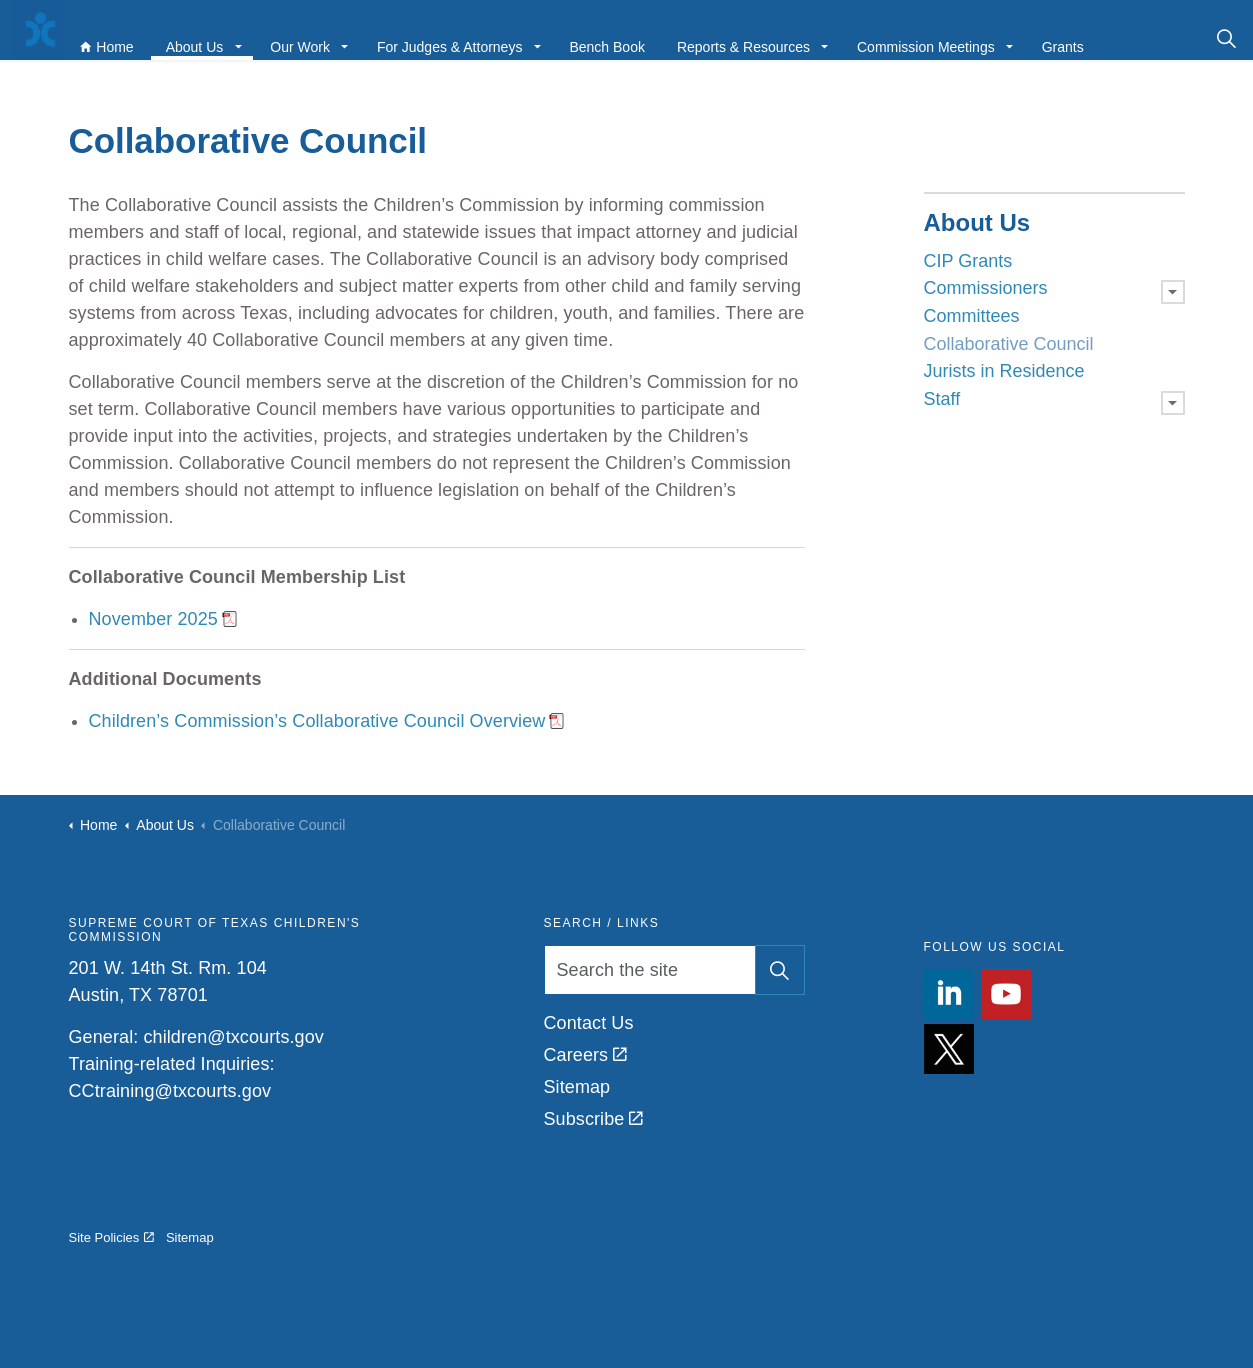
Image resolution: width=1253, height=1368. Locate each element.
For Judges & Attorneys (442, 37)
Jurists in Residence (1004, 371)
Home (98, 37)
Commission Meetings (918, 37)
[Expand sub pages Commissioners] (1173, 292)
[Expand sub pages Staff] (1173, 403)
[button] (780, 970)
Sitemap (577, 1087)
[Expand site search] (1226, 37)
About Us (187, 37)
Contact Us (589, 1023)
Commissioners (986, 288)
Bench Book (599, 37)
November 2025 (153, 619)
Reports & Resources (735, 37)
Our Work (292, 37)
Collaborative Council (1009, 344)
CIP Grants (968, 261)
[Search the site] (674, 970)
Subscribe (594, 1119)
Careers (586, 1055)
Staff (942, 399)
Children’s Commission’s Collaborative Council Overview (317, 721)
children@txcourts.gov (233, 1037)
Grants (1055, 37)
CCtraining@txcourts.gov (170, 1091)
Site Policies (112, 1237)
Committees (972, 316)
